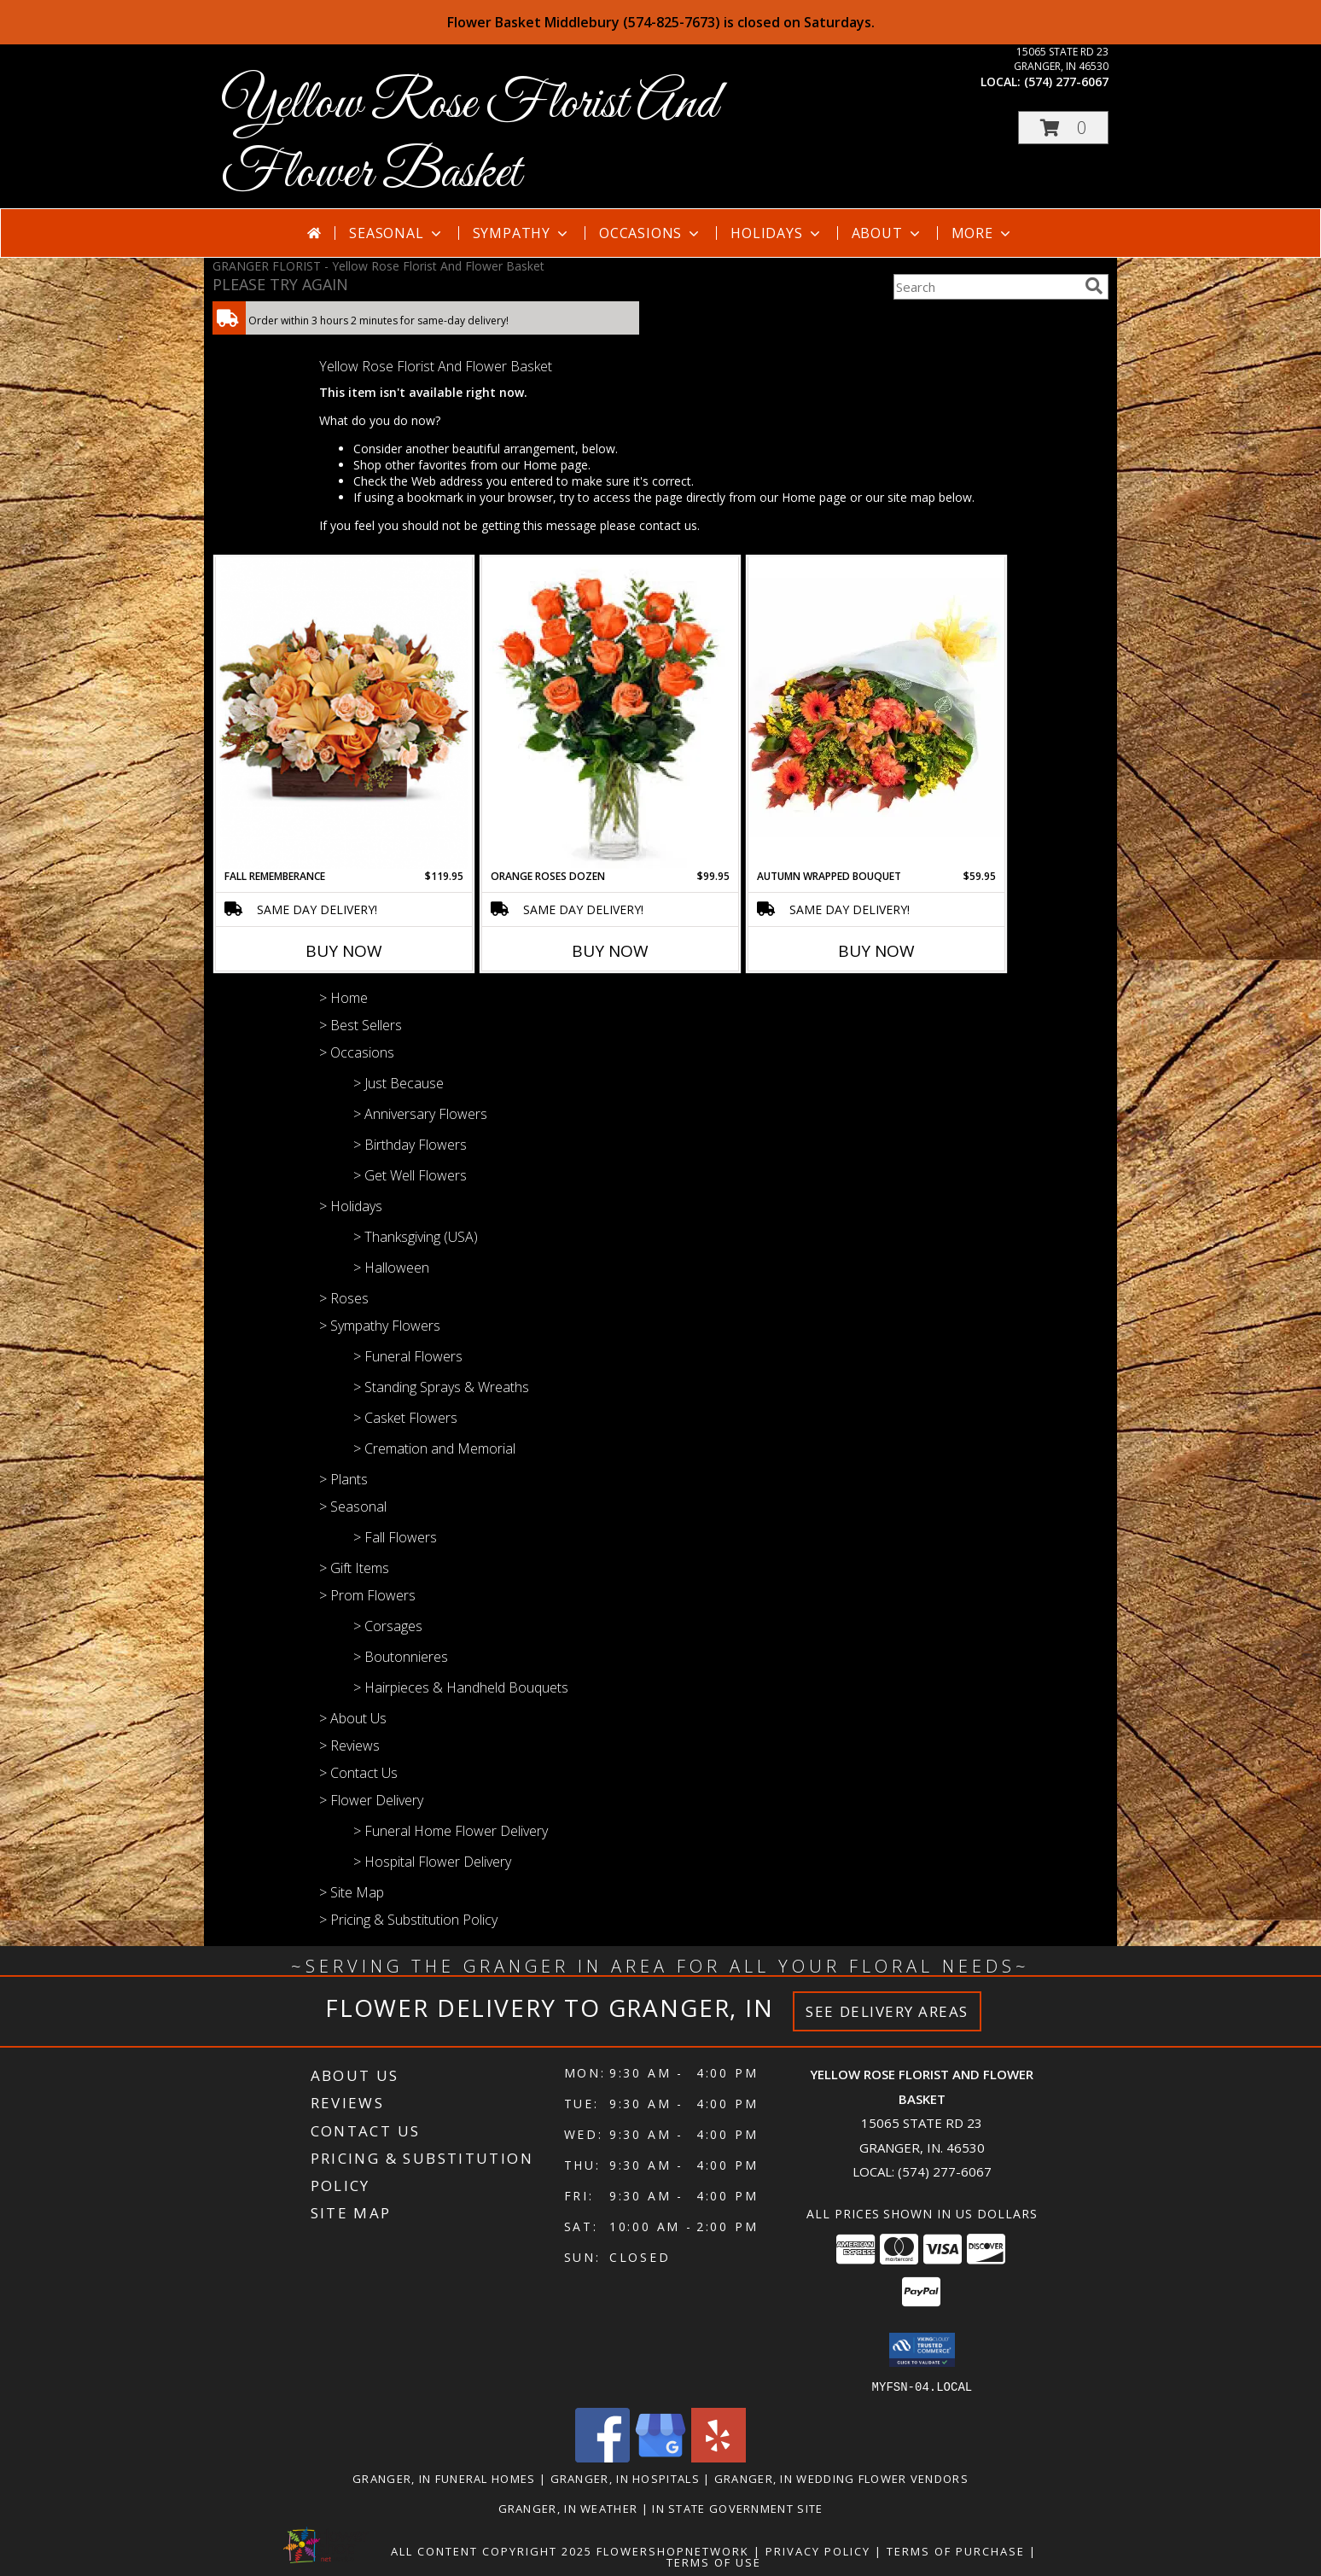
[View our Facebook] (602, 2457)
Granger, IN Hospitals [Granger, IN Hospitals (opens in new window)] (625, 2478)
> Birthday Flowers (410, 1144)
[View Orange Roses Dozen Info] (610, 713)
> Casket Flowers (405, 1417)
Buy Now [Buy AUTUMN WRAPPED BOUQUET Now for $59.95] (876, 951)
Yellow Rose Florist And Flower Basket (469, 139)
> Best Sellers (360, 1025)
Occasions (650, 233)
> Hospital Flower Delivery (432, 1861)
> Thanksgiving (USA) (415, 1236)
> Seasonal (353, 1506)
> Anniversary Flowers (420, 1113)
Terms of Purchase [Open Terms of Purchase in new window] (956, 2550)
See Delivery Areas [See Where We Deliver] (887, 2011)
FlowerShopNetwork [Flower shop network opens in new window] (672, 2550)
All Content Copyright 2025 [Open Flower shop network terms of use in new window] (491, 2550)
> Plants (343, 1479)
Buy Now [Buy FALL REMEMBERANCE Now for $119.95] (344, 951)
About (887, 233)
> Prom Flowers (367, 1595)
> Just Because (398, 1083)
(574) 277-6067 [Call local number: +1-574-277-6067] (1066, 81)
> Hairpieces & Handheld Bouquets (460, 1687)
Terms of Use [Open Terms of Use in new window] (713, 2561)
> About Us (353, 1718)
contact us (668, 525)
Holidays (776, 233)
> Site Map (351, 1892)
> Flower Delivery (371, 1800)
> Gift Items (354, 1568)
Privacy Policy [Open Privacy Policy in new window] (817, 2550)
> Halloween (391, 1267)
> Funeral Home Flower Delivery (450, 1830)
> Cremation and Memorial (434, 1448)
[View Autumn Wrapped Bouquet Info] (876, 712)
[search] (1094, 286)
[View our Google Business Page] (660, 2457)
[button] (1063, 127)
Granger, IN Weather (568, 2507)
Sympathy (522, 233)
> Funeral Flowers (408, 1356)
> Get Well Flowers (410, 1175)
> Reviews (349, 1745)
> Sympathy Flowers (379, 1325)
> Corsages (387, 1626)
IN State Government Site (737, 2507)
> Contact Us (358, 1772)
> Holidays (350, 1206)
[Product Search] (985, 287)
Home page (555, 465)
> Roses (344, 1298)
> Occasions (356, 1052)
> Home (343, 997)
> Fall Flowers (395, 1537)
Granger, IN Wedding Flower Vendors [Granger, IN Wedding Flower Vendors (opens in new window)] (841, 2478)
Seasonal (396, 233)
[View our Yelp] (718, 2457)
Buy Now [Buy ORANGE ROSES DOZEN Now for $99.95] (610, 951)
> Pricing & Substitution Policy (408, 1919)
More (982, 233)
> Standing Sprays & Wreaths (441, 1387)
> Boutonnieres (400, 1656)
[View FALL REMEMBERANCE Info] (344, 713)
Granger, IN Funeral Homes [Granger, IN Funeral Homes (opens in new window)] (444, 2478)
